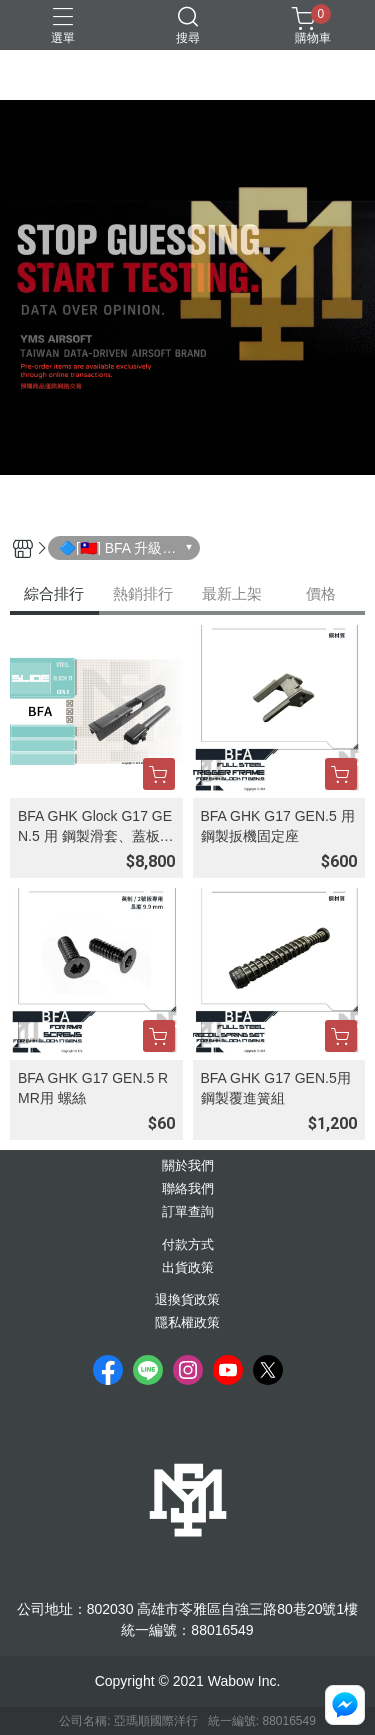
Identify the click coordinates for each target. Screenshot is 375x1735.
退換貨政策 (187, 1300)
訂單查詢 (188, 1212)
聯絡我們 (188, 1189)
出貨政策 (188, 1268)
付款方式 (188, 1245)
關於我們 (188, 1166)
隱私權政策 (187, 1323)
